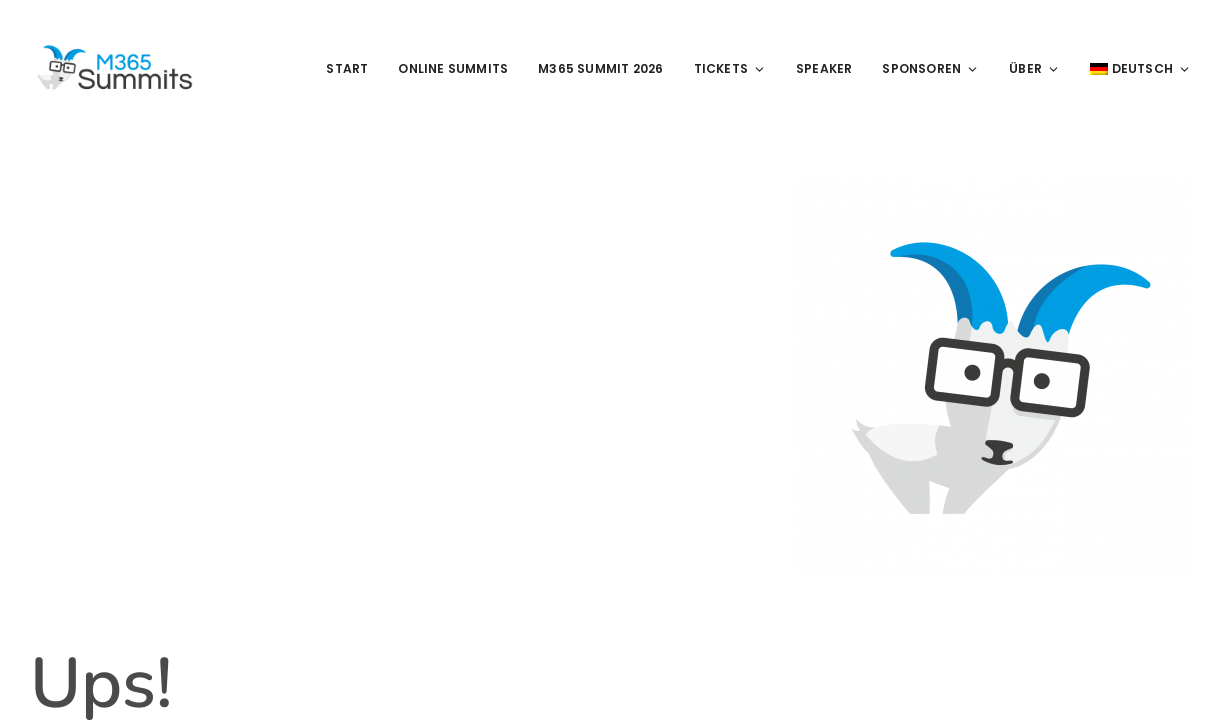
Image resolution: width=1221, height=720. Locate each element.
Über (1034, 68)
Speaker (824, 68)
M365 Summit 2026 (600, 68)
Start (347, 68)
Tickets (730, 68)
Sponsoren (930, 68)
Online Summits (453, 68)
